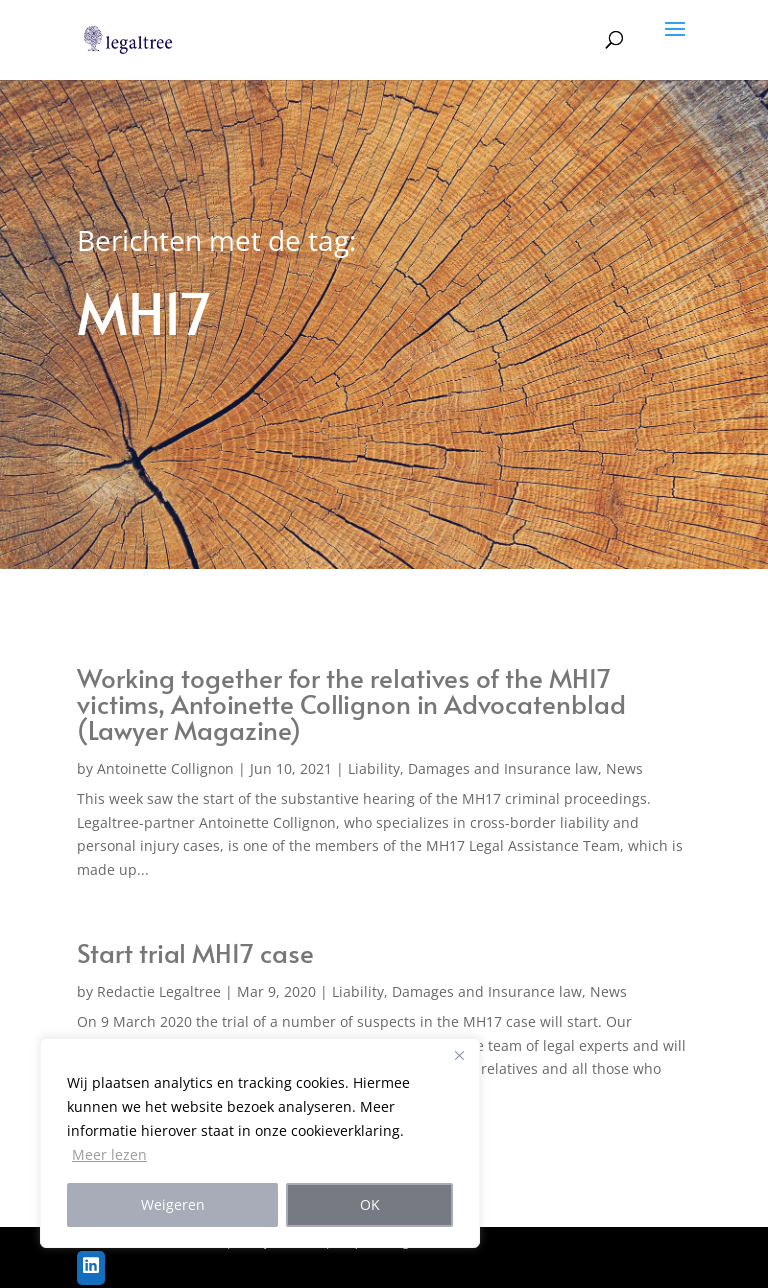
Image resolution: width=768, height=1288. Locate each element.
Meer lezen (109, 1154)
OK (370, 1204)
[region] (260, 1143)
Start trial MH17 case (195, 952)
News (624, 768)
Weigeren (173, 1204)
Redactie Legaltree (159, 991)
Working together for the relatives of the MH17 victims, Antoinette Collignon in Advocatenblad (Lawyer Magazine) (351, 703)
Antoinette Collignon (165, 768)
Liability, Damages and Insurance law (473, 768)
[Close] (459, 1055)
